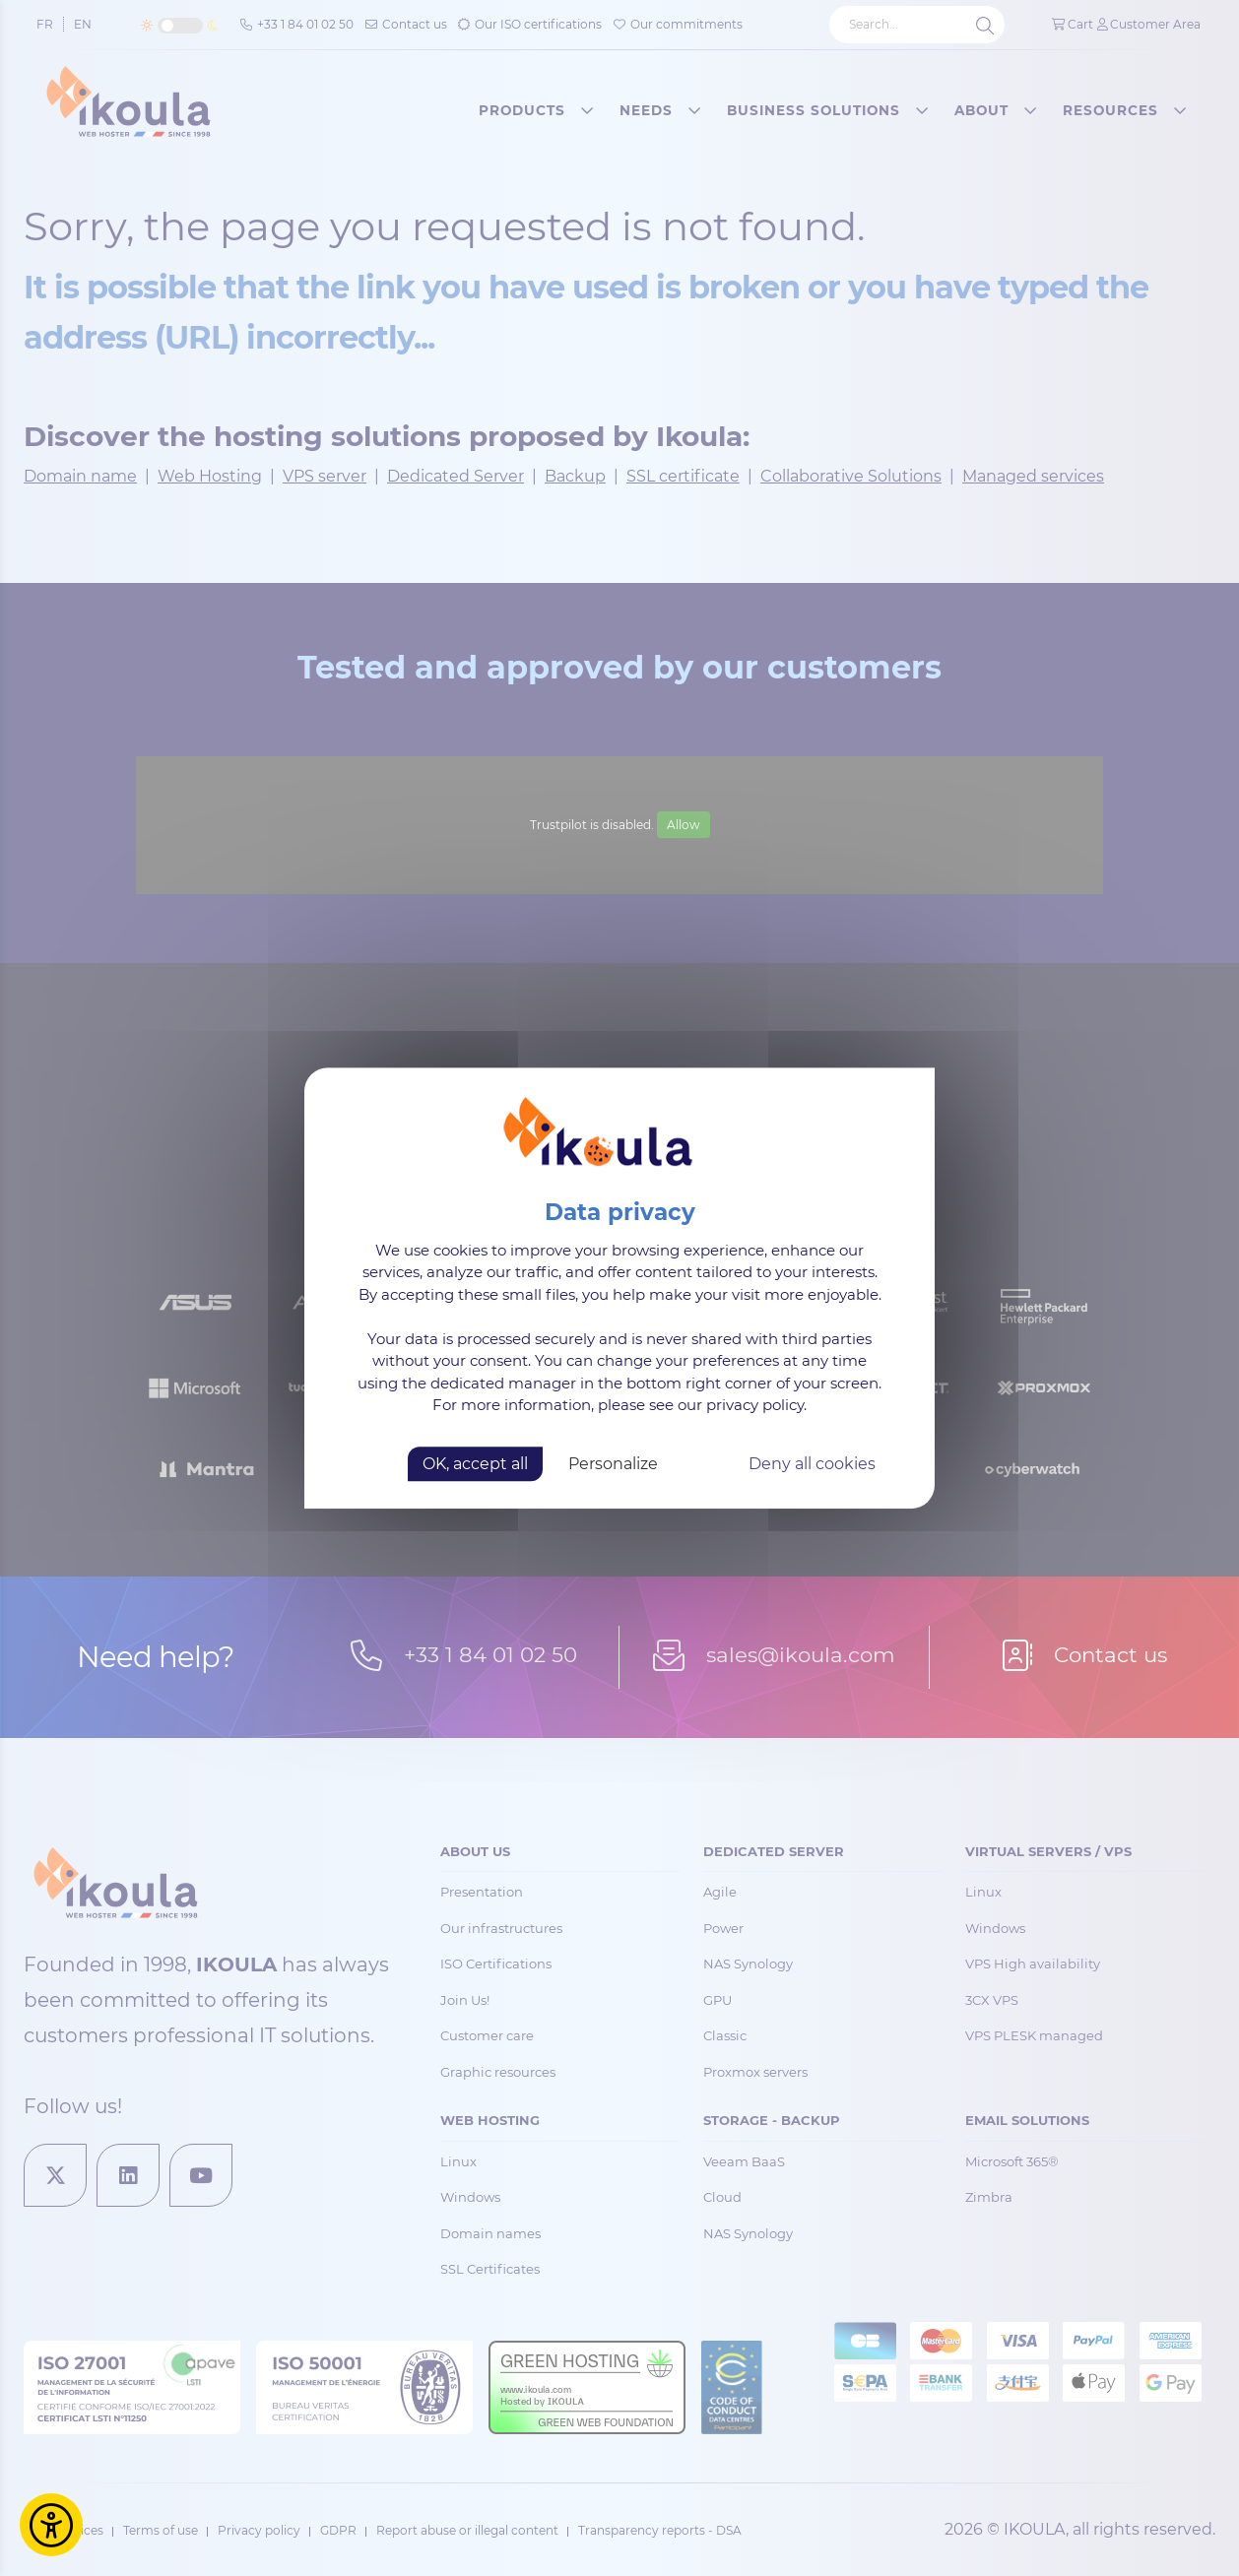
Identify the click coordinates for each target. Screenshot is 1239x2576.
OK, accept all (475, 1463)
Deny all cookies (812, 1463)
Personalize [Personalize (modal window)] (613, 1463)
